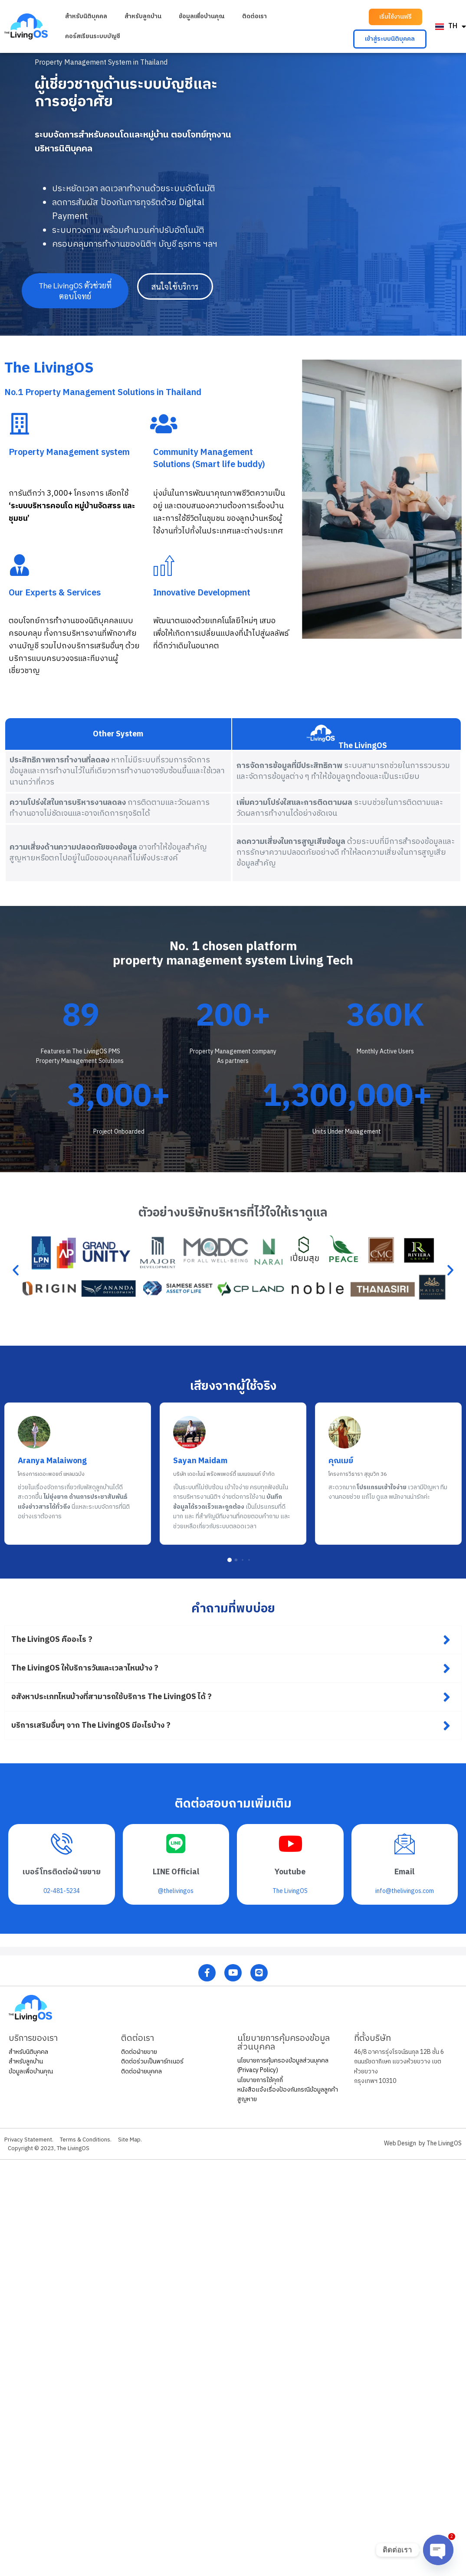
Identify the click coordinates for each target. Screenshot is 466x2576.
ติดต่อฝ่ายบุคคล (141, 2071)
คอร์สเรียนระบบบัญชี (92, 36)
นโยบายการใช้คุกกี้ (260, 2080)
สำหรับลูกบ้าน (143, 16)
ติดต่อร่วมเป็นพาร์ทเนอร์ (152, 2061)
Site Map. (139, 2139)
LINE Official (176, 1872)
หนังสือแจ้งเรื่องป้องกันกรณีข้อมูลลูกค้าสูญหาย (287, 2094)
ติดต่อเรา (254, 16)
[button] (395, 17)
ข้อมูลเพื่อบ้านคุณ (202, 16)
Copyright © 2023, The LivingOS (52, 2148)
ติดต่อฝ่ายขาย (139, 2052)
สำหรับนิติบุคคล (86, 16)
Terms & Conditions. (91, 2139)
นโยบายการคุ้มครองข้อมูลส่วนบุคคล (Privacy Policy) (282, 2065)
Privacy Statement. (30, 2139)
